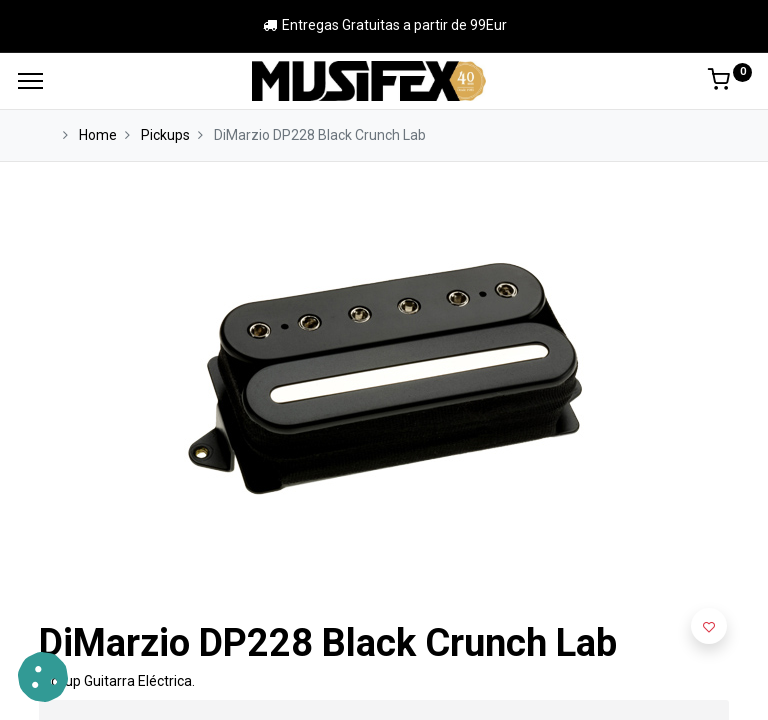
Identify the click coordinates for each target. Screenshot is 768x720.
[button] (709, 626)
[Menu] (30, 81)
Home (98, 135)
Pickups (165, 135)
